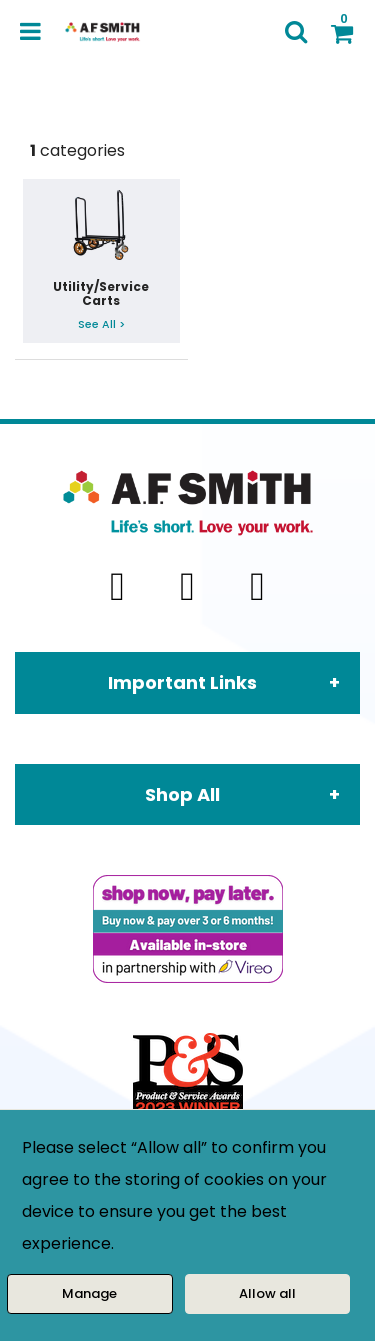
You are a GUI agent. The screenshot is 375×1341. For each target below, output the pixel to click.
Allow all (267, 1293)
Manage (89, 1293)
